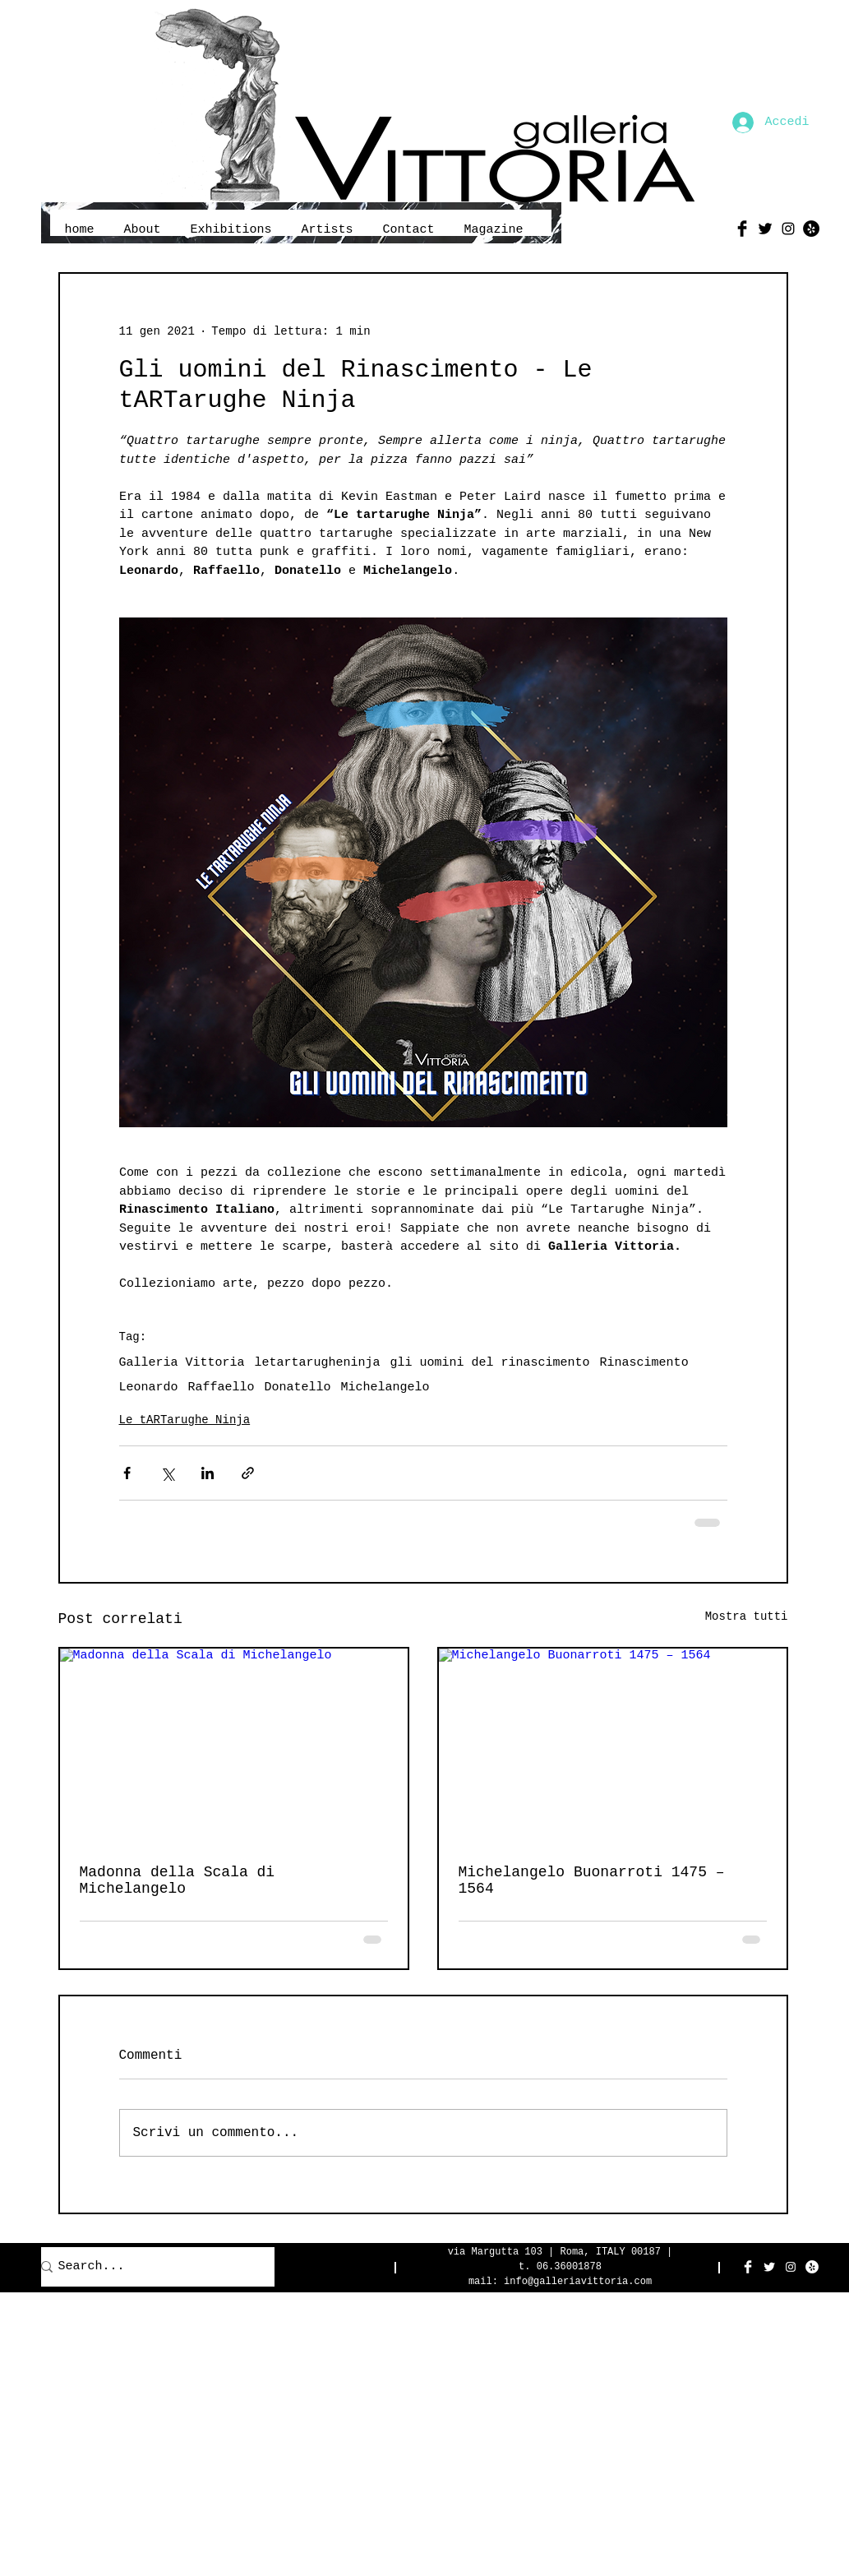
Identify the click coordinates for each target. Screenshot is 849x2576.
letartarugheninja (318, 1363)
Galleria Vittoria (182, 1363)
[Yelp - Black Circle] (811, 228)
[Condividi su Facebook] (127, 1473)
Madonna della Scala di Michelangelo (177, 1880)
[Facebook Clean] (747, 2266)
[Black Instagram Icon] (788, 228)
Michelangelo (385, 1387)
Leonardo (148, 1387)
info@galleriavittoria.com (578, 2281)
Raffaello (221, 1387)
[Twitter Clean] (769, 2266)
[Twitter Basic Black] (765, 228)
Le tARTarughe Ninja (185, 1420)
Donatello (298, 1387)
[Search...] (149, 2267)
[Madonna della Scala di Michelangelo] (234, 1746)
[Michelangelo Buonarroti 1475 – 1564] (613, 1746)
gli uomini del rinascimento (490, 1363)
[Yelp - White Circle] (812, 2266)
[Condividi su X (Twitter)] (167, 1473)
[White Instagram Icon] (790, 2266)
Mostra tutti (746, 1616)
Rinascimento (644, 1363)
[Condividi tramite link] (248, 1473)
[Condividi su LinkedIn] (207, 1473)
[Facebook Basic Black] (742, 228)
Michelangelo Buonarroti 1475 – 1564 (592, 1880)
